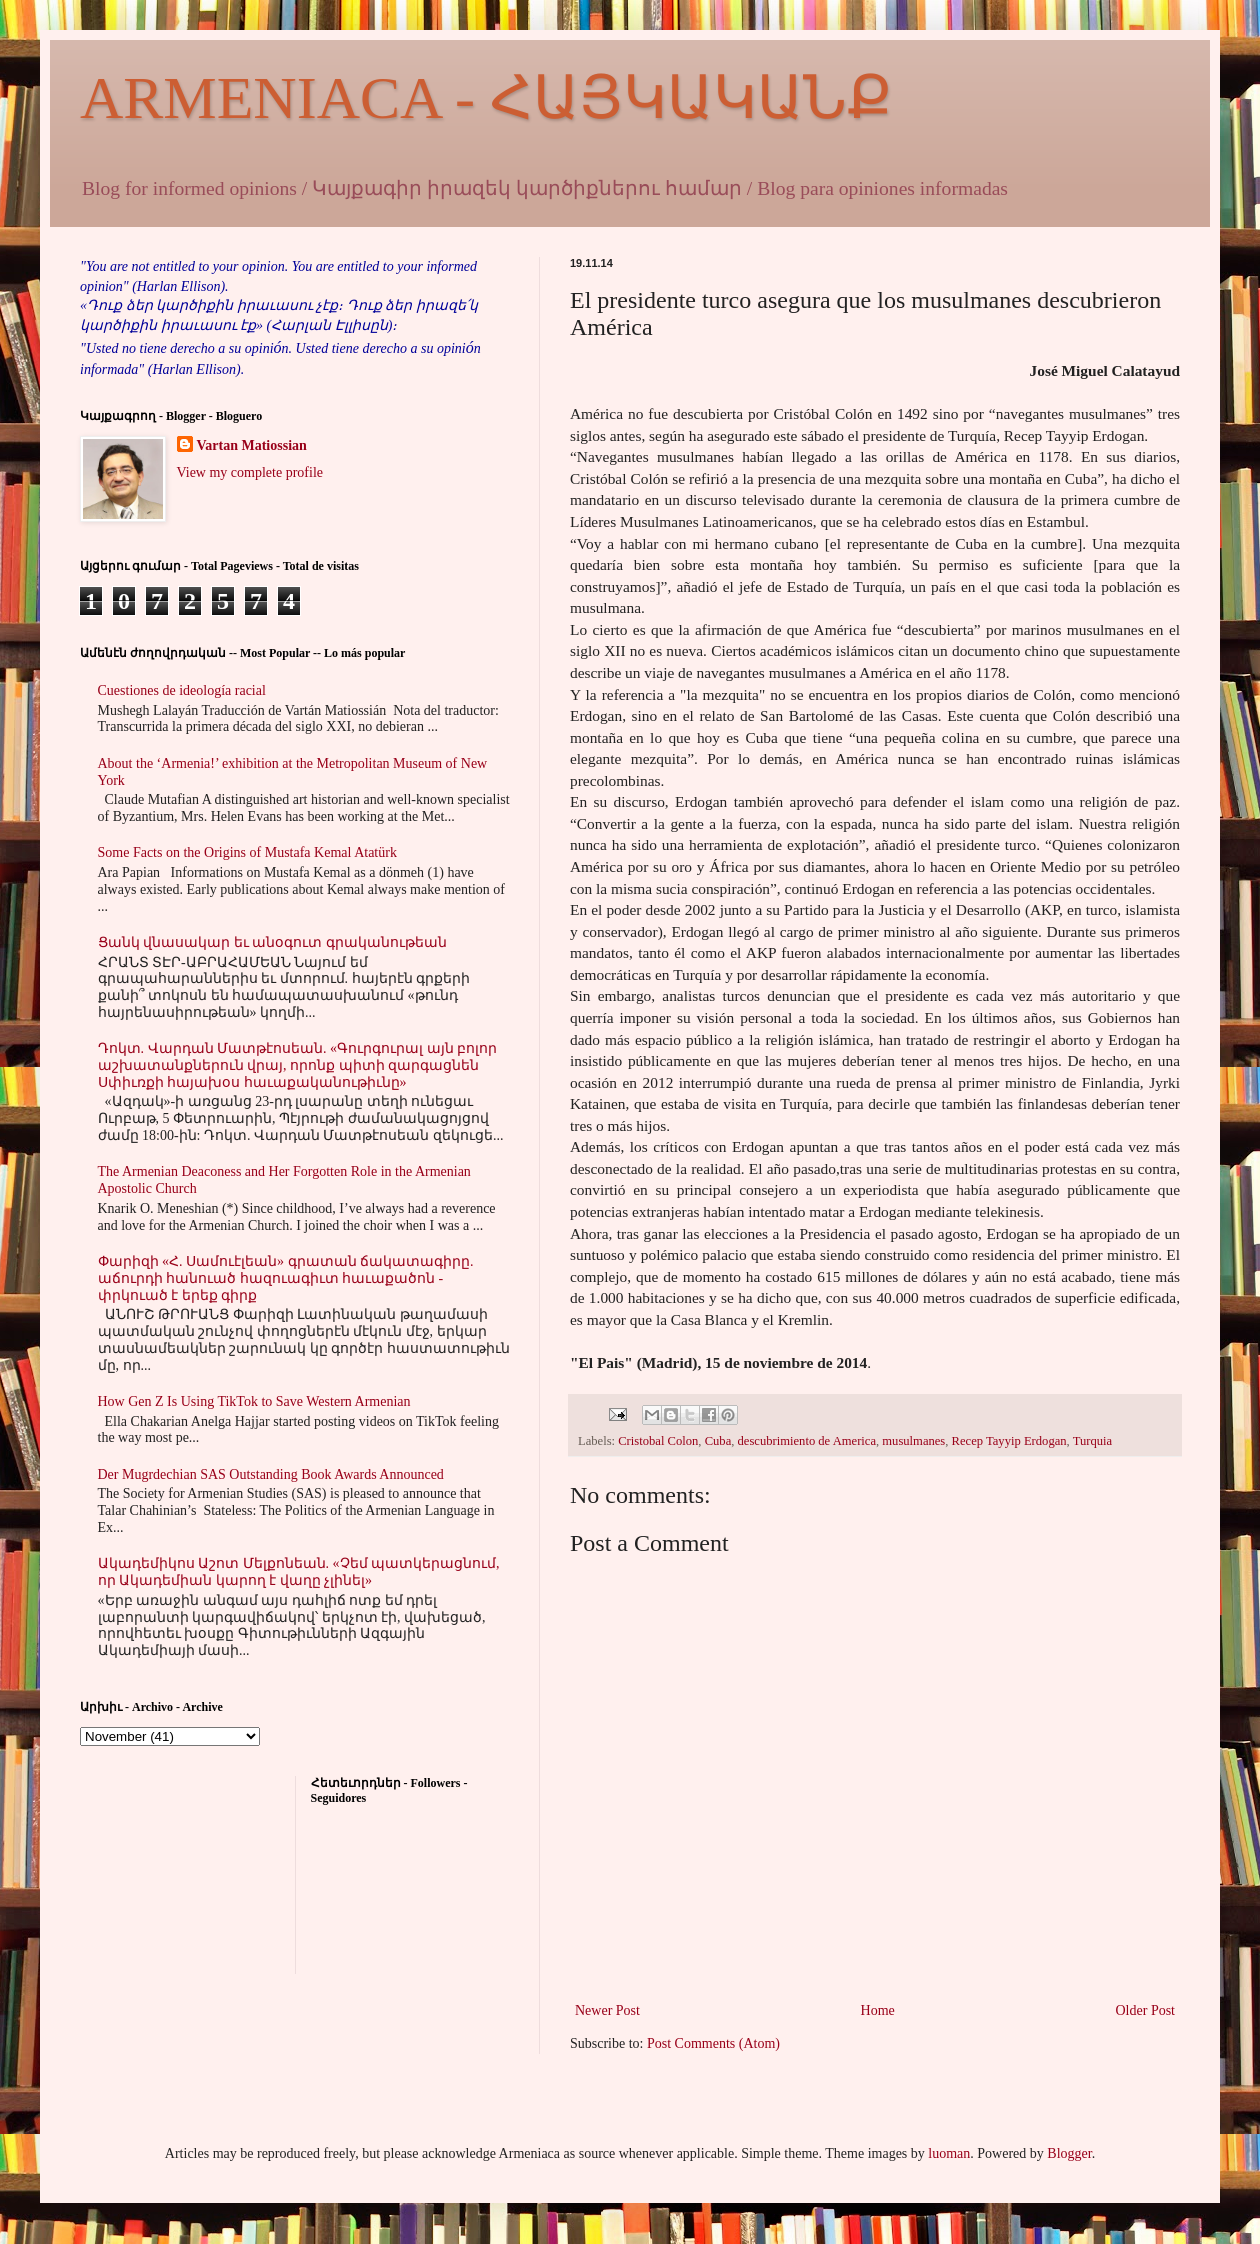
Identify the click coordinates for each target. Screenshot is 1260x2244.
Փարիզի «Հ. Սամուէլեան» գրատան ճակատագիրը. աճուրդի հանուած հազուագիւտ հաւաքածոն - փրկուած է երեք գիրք (286, 1278)
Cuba (718, 1441)
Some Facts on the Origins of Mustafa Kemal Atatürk (247, 852)
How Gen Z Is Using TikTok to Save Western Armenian (254, 1401)
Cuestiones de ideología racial (182, 690)
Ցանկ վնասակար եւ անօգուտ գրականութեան (272, 942)
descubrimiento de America (807, 1441)
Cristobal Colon (658, 1441)
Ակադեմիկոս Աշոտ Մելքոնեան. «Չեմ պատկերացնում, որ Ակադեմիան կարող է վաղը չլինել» (299, 1572)
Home (878, 2010)
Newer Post (607, 2010)
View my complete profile (250, 472)
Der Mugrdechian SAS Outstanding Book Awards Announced (271, 1474)
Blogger (1069, 2153)
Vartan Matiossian (252, 445)
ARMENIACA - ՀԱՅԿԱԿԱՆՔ (486, 98)
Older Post (1146, 2010)
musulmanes (913, 1441)
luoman (949, 2153)
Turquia (1092, 1441)
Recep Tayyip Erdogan (1009, 1441)
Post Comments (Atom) (713, 2043)
